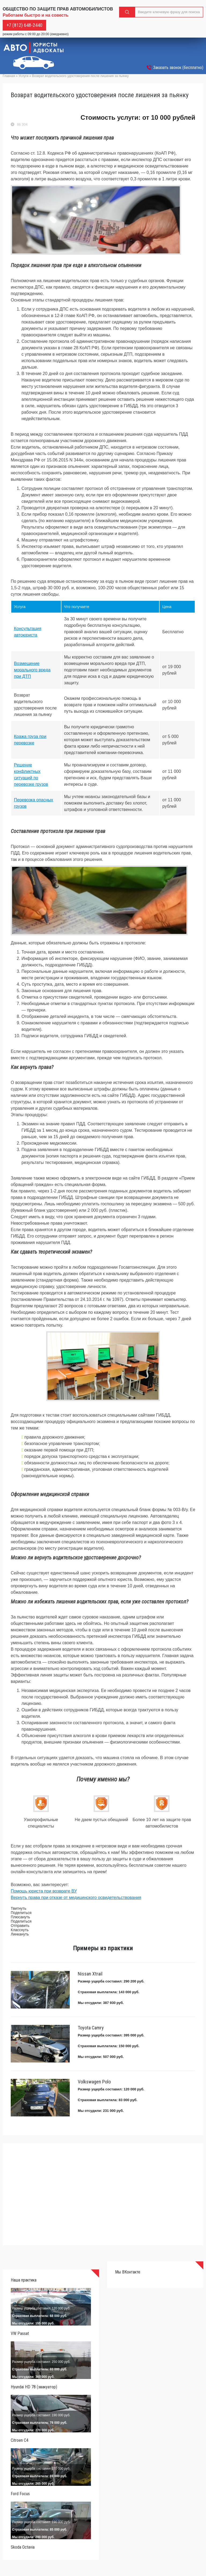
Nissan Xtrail (90, 1974)
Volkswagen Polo (94, 2081)
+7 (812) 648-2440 (24, 25)
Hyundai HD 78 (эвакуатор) (34, 2386)
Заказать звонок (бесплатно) (178, 67)
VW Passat (20, 2333)
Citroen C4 (19, 2440)
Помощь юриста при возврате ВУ (44, 1891)
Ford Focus (20, 2493)
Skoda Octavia (23, 2547)
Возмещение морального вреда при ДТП (32, 670)
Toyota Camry (91, 2028)
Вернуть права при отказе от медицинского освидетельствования (76, 1897)
